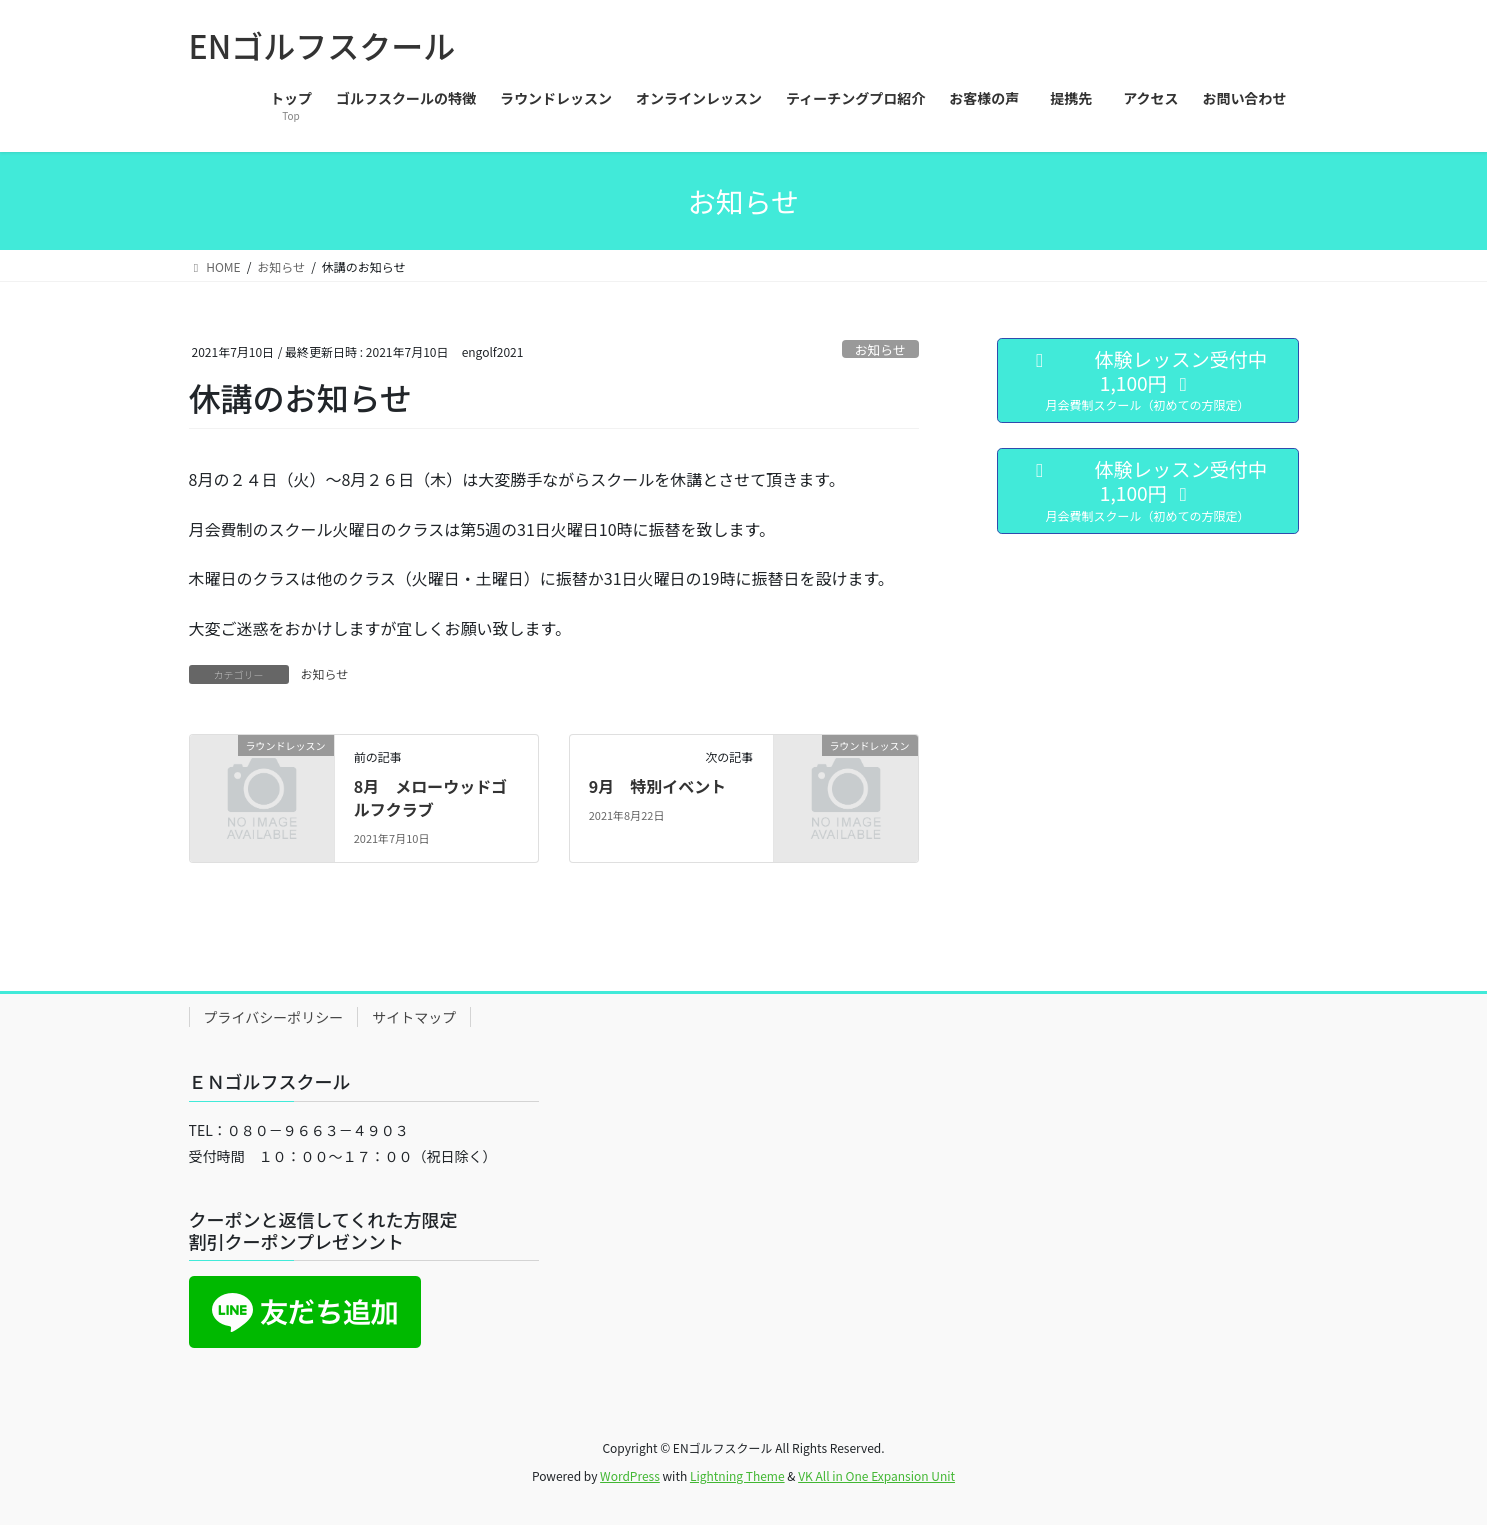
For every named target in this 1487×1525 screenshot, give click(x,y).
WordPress (630, 1475)
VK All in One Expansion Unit (876, 1475)
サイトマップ (414, 1017)
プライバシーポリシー (274, 1017)
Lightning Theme (737, 1475)
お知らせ (880, 349)
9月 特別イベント (657, 786)
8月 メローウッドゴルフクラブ (430, 797)
